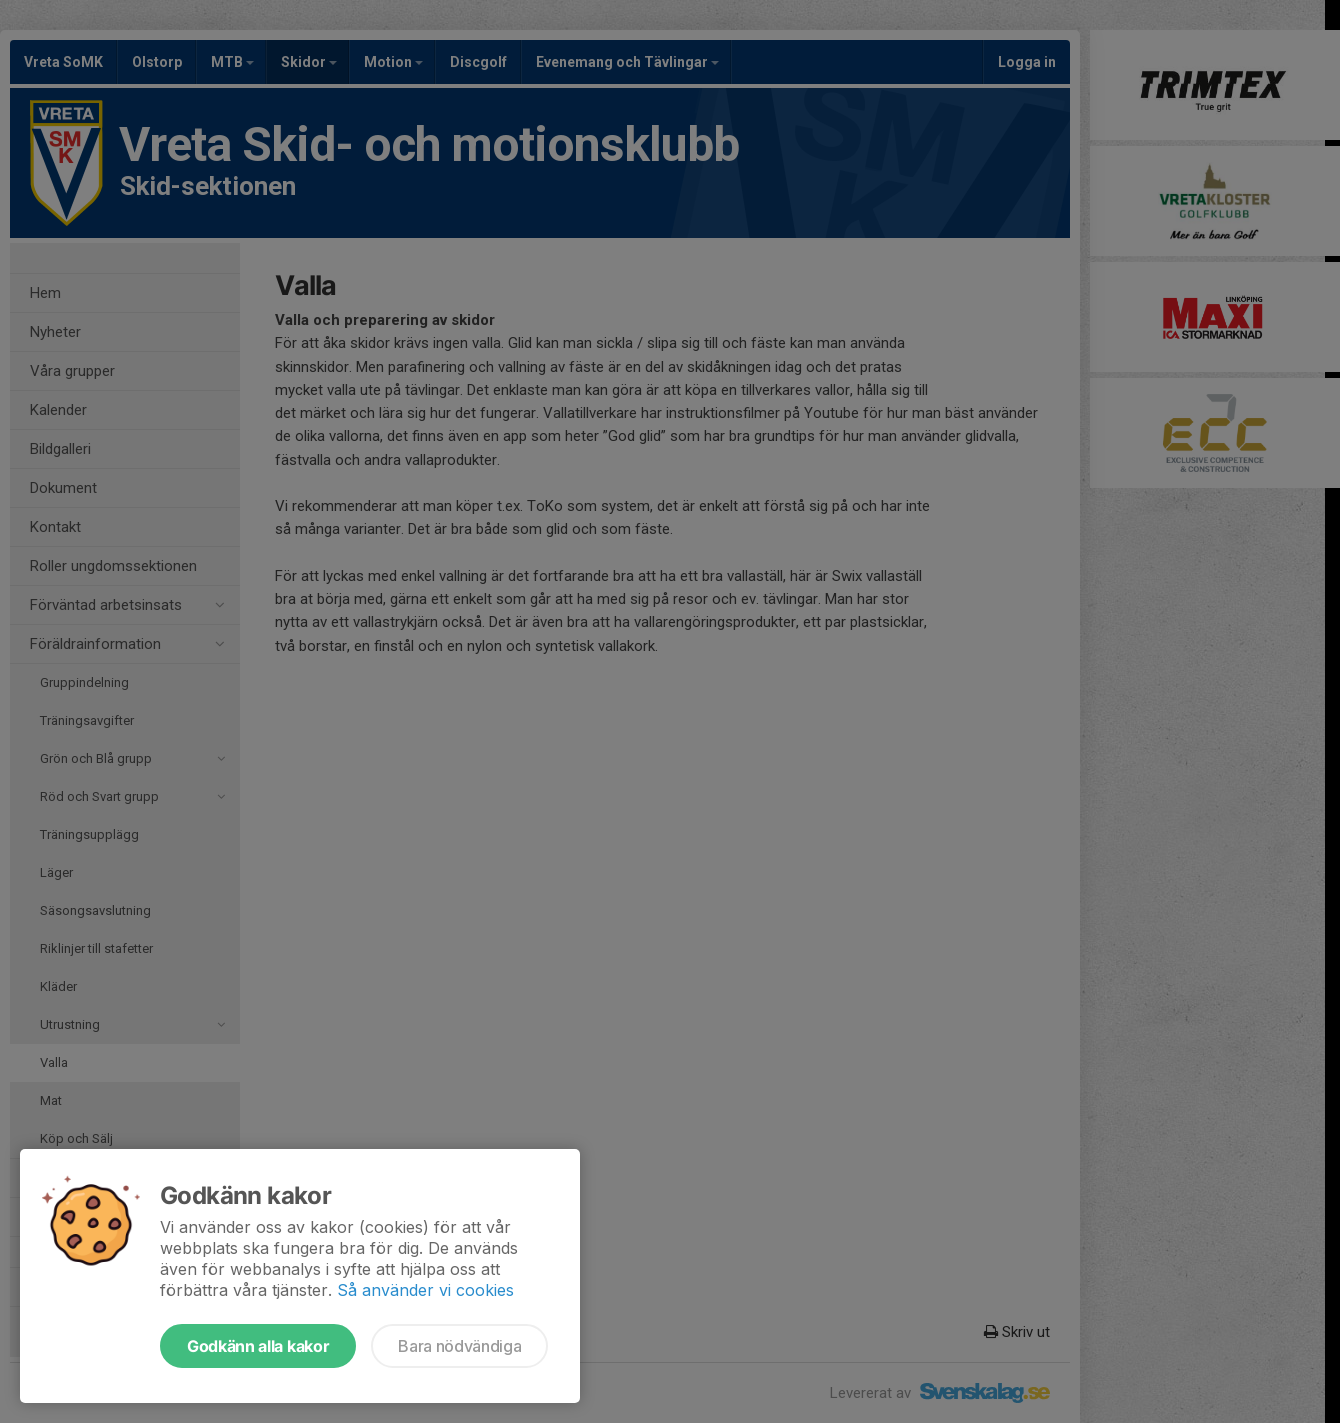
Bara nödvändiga (459, 1346)
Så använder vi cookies (425, 1290)
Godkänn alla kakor (258, 1346)
